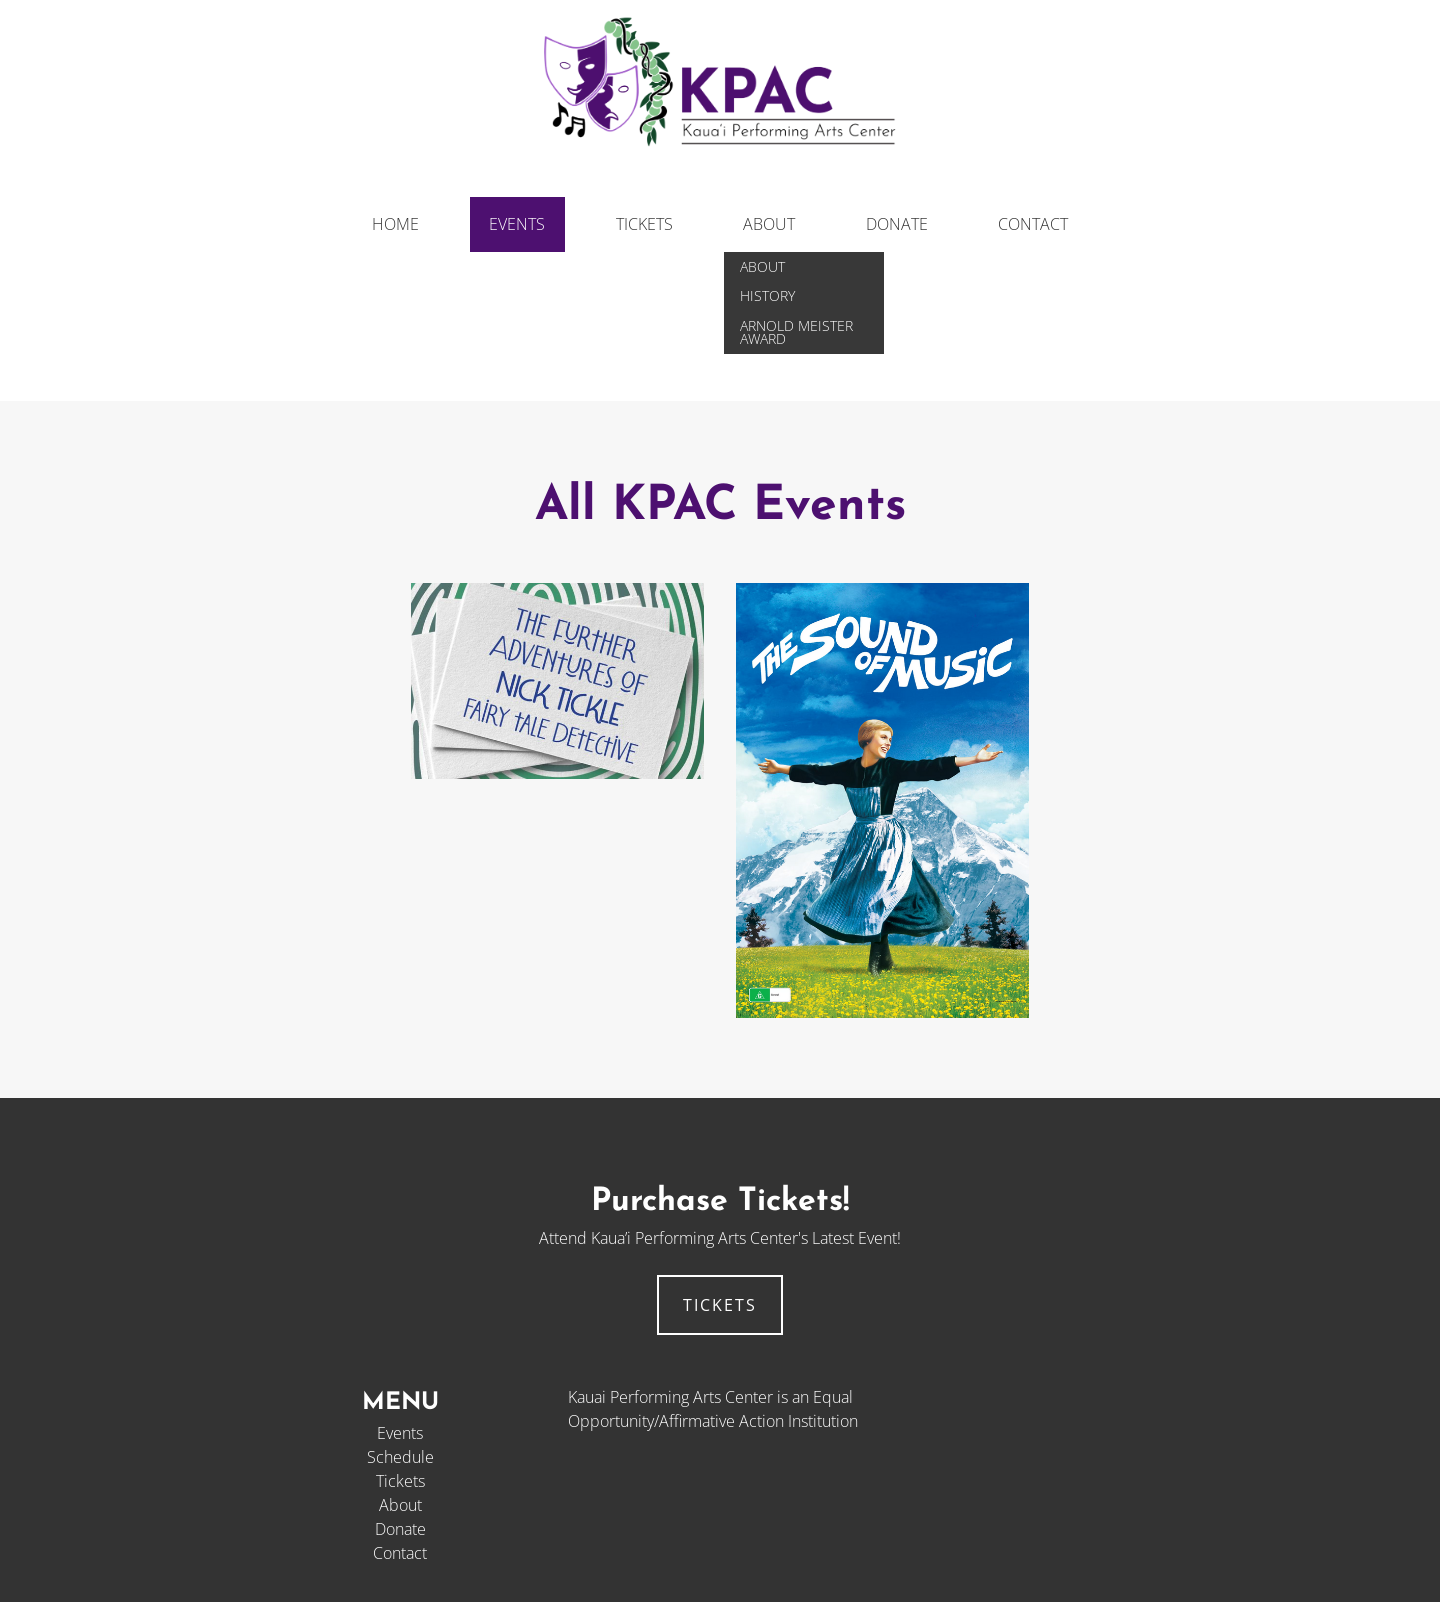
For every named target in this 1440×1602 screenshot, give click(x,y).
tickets (720, 1305)
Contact (1033, 224)
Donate (897, 224)
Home (395, 224)
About (769, 224)
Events (517, 224)
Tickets (644, 224)
